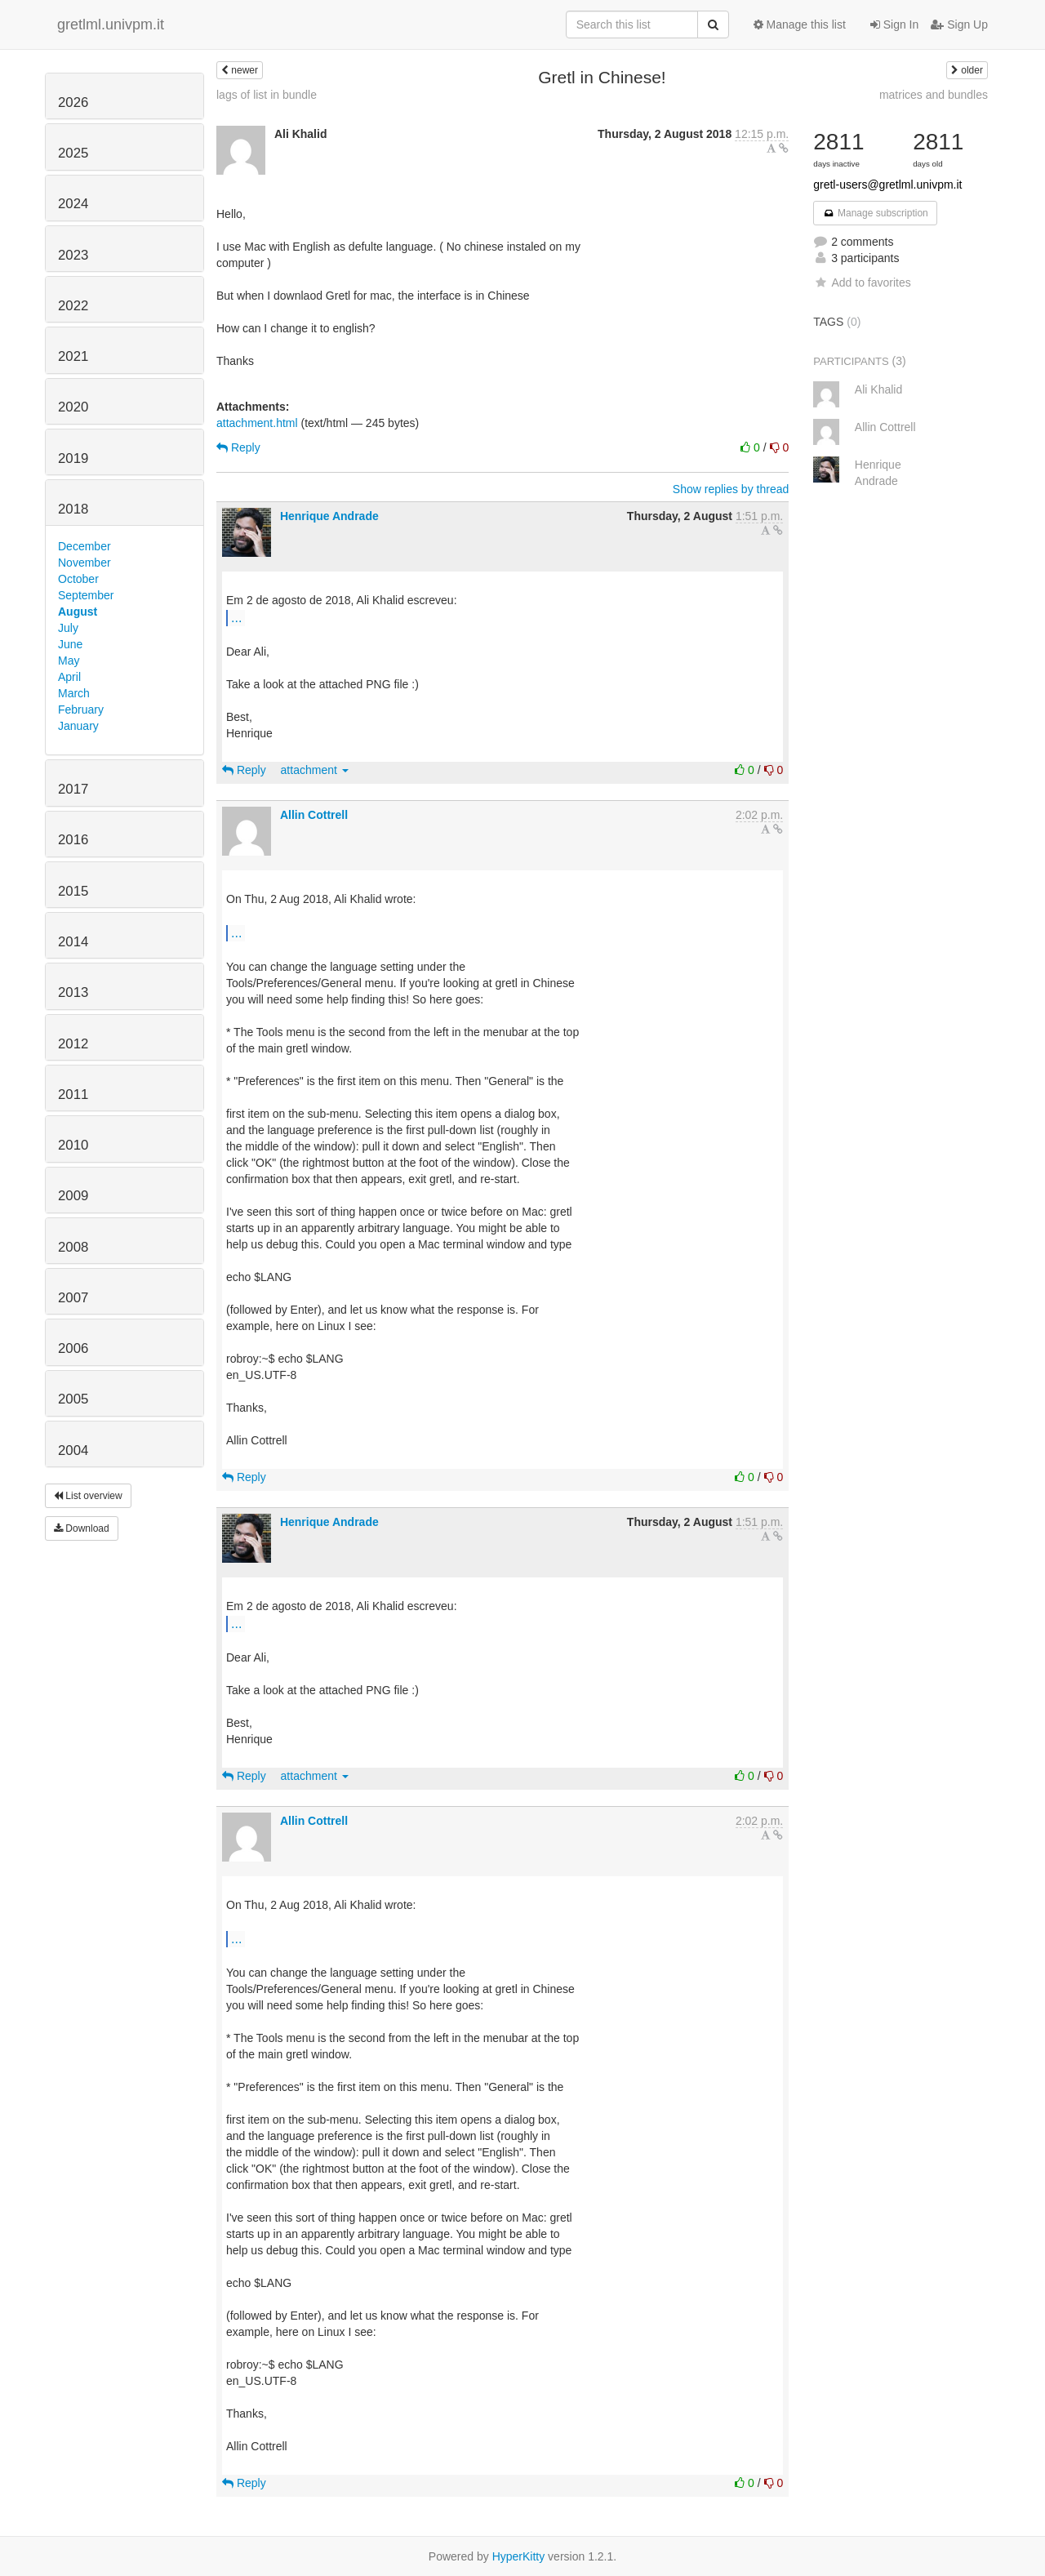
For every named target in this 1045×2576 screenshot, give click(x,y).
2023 (73, 255)
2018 (73, 509)
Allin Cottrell (314, 814)
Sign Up (959, 24)
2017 (73, 789)
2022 (73, 306)
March (74, 693)
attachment (315, 769)
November (84, 562)
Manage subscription (875, 213)
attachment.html (257, 422)
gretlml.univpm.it (110, 24)
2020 (73, 407)
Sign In (894, 24)
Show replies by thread (731, 489)
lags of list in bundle (266, 94)
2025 (73, 153)
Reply (238, 447)
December (84, 546)
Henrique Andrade (329, 516)
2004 (73, 1450)
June (70, 644)
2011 (73, 1094)
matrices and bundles (933, 94)
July (68, 627)
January (78, 725)
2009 (73, 1195)
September (85, 595)
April (69, 676)
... (236, 617)
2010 (73, 1145)
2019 (73, 458)
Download (81, 1528)
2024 (73, 203)
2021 (73, 356)
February (81, 709)
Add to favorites (861, 282)
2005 (73, 1399)
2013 (73, 992)
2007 (73, 1298)
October (78, 578)
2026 (73, 102)
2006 (73, 1348)
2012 (73, 1044)
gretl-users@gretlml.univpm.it (887, 184)
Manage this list (800, 24)
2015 (73, 891)
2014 (73, 942)
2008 (73, 1247)
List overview (88, 1496)
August (77, 611)
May (68, 660)
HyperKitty (518, 2556)
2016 (73, 840)
